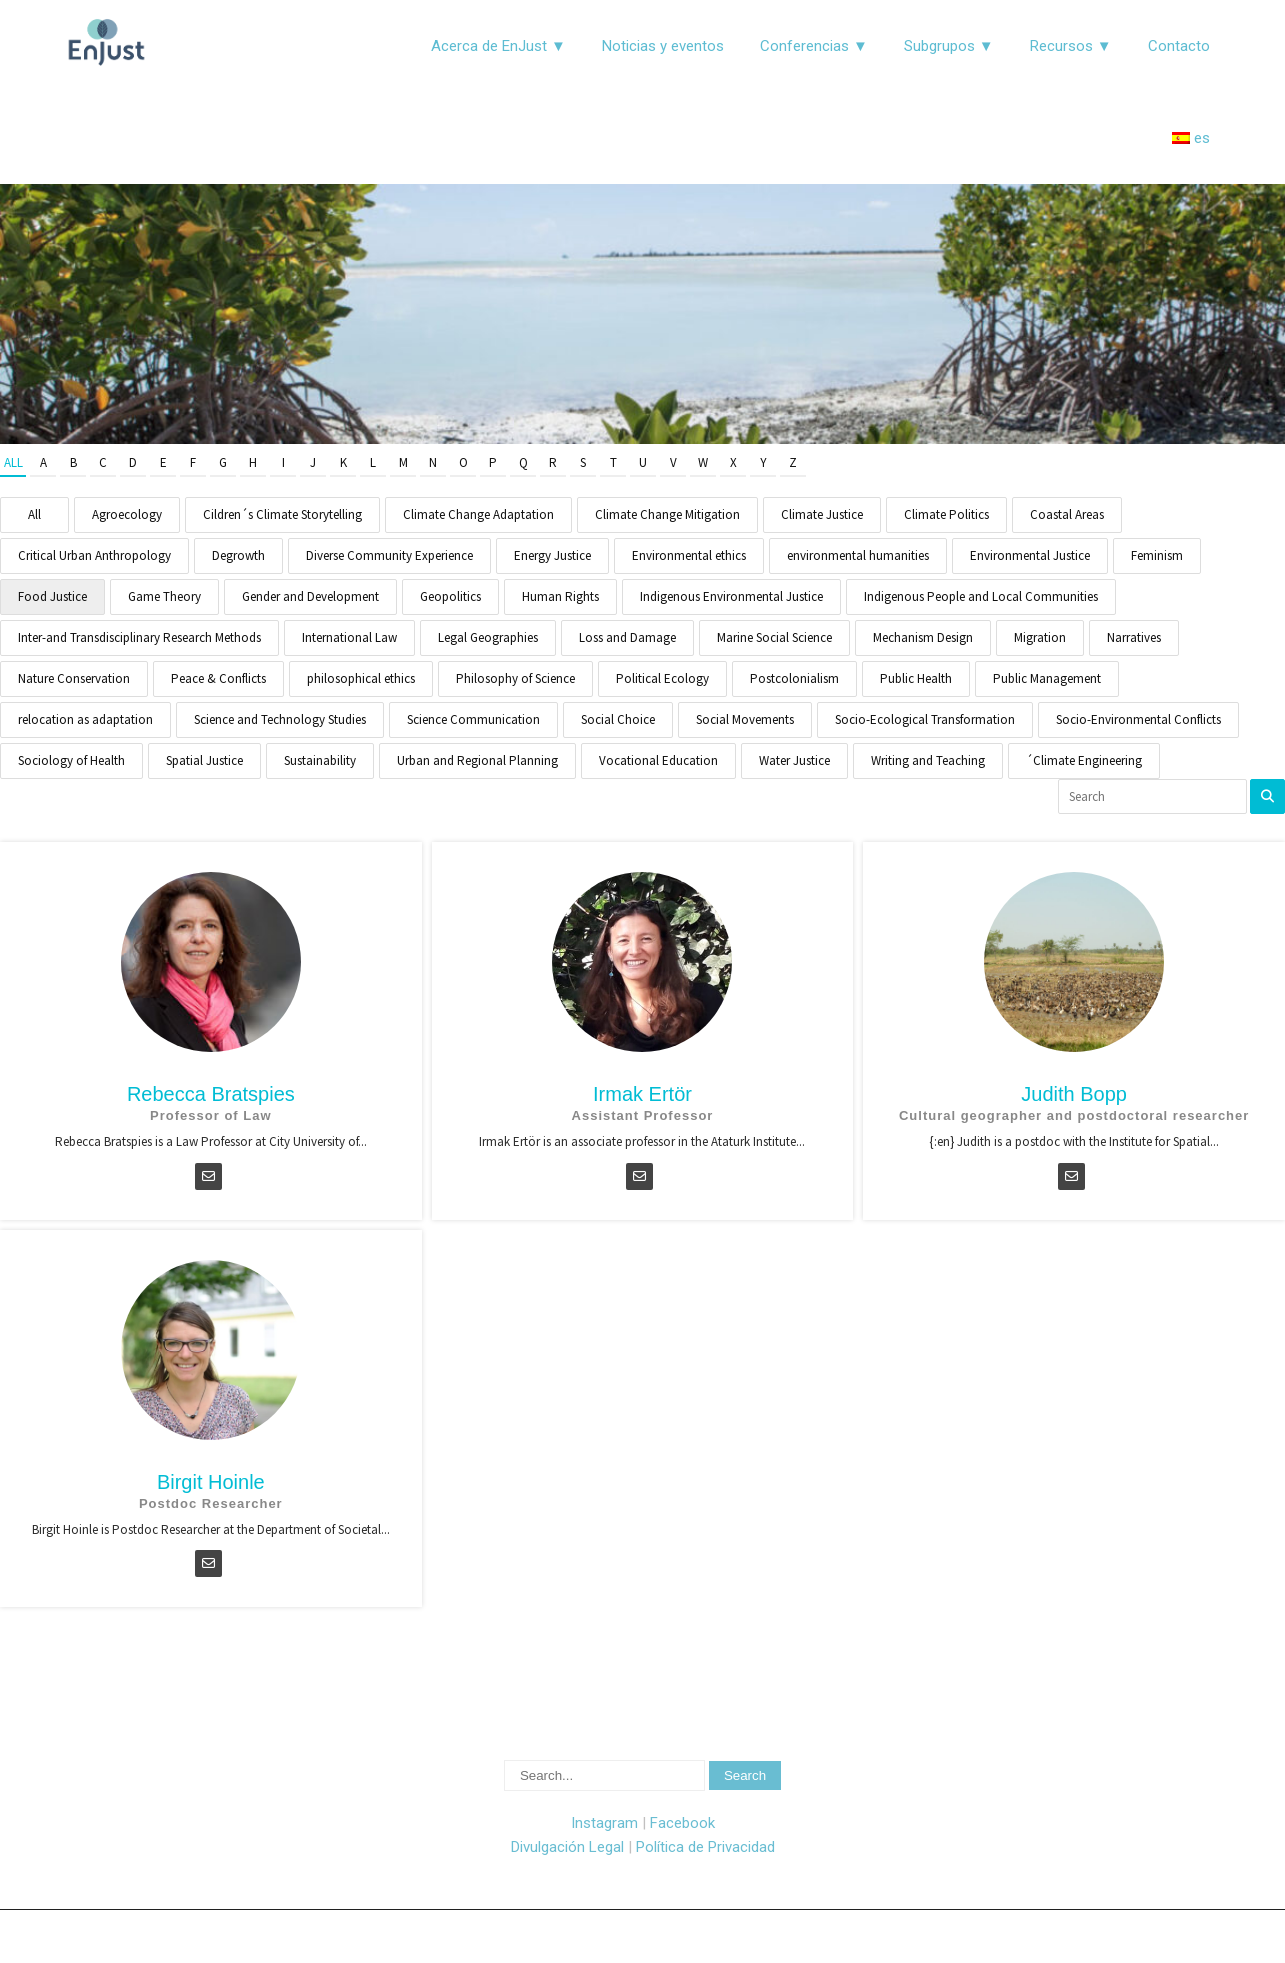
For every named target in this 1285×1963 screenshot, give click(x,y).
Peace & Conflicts (218, 678)
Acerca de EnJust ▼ (498, 46)
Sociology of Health (71, 760)
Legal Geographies (488, 637)
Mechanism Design (923, 637)
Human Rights (560, 596)
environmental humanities (858, 555)
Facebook (682, 1823)
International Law (349, 637)
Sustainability (320, 760)
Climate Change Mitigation (667, 514)
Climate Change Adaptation (478, 514)
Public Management (1047, 678)
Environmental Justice (1030, 555)
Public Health (916, 678)
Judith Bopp (1074, 1094)
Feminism (1157, 555)
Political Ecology (662, 678)
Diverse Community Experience (389, 555)
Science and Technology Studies (280, 719)
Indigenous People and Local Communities (981, 596)
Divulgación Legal (567, 1847)
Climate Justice (822, 514)
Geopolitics (450, 596)
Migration (1040, 637)
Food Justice (52, 596)
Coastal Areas (1067, 514)
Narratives (1134, 637)
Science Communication (473, 719)
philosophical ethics (361, 678)
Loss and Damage (627, 637)
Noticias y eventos (663, 46)
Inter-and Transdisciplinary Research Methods (139, 637)
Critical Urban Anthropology (94, 555)
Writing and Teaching (928, 760)
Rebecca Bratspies (211, 1094)
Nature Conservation (74, 678)
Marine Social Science (774, 637)
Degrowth (238, 555)
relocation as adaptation (85, 719)
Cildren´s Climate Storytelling (282, 514)
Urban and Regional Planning (477, 760)
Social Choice (618, 719)
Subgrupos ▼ (949, 46)
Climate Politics (946, 514)
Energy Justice (552, 555)
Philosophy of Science (515, 678)
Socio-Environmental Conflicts (1138, 719)
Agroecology (127, 514)
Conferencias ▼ (814, 46)
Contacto (1179, 46)
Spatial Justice (204, 760)
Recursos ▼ (1071, 46)
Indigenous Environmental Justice (731, 596)
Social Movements (745, 719)
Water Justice (794, 760)
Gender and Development (310, 596)
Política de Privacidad (705, 1847)
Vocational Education (658, 760)
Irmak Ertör (642, 1094)
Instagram (604, 1823)
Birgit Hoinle (211, 1482)
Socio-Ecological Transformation (925, 719)
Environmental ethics (689, 555)
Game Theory (164, 596)
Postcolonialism (794, 678)
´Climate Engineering (1084, 760)
